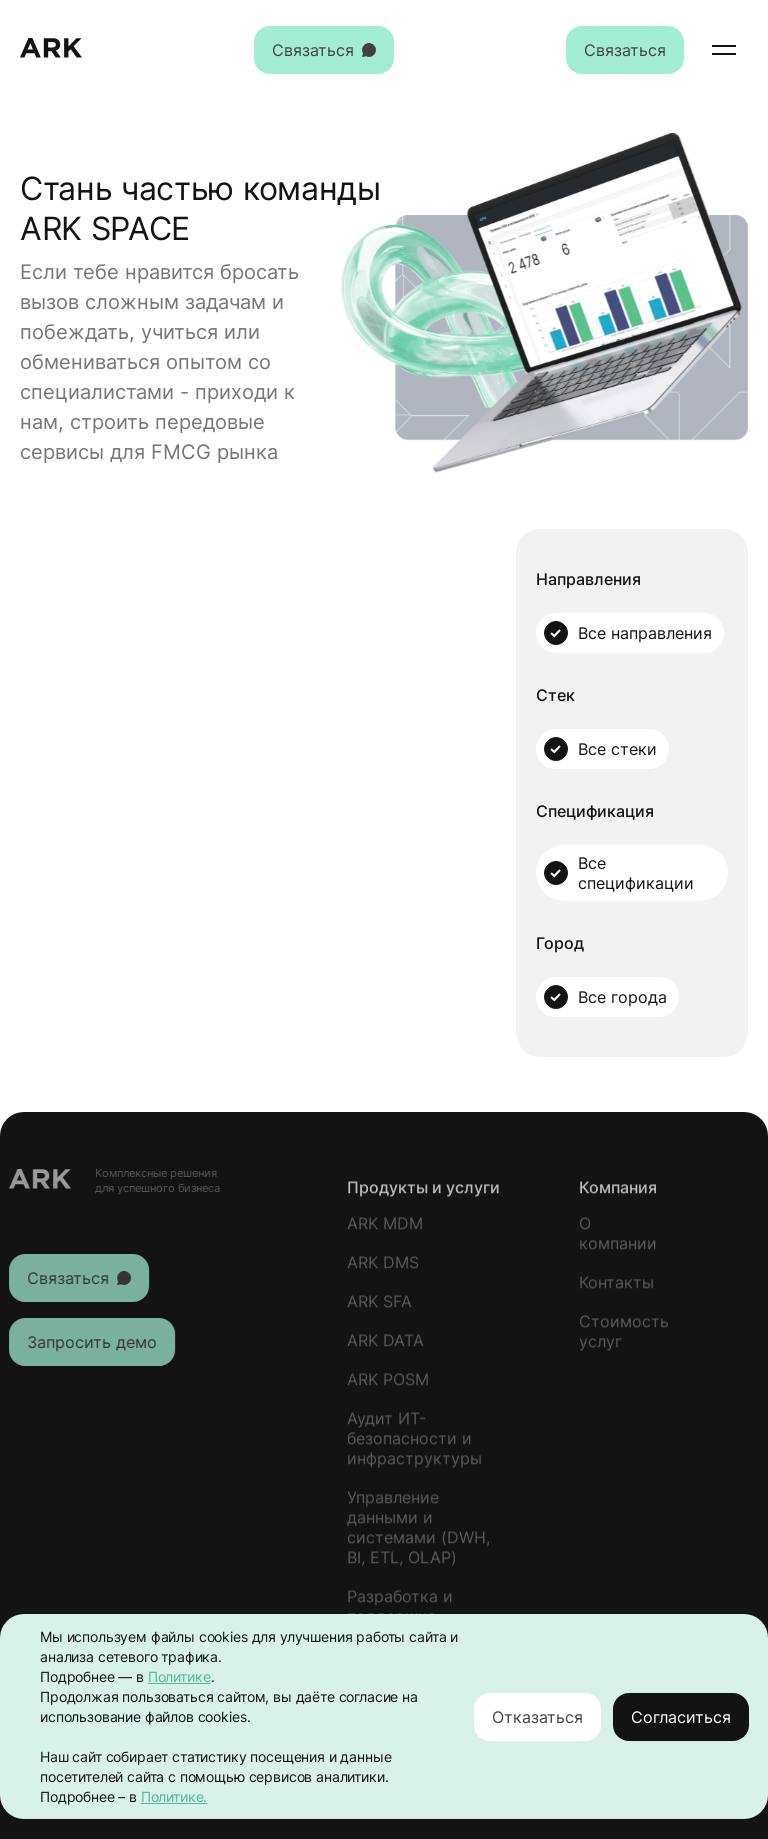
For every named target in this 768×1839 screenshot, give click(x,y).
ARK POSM (388, 1387)
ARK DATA (385, 1348)
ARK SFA (379, 1309)
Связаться (324, 50)
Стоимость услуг (624, 1339)
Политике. (174, 1796)
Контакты (616, 1290)
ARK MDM (385, 1231)
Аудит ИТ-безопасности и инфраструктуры (414, 1446)
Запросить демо (84, 1342)
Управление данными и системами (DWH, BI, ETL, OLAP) (418, 1535)
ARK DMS (383, 1270)
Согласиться (681, 1717)
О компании (618, 1241)
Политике (179, 1676)
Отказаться (537, 1717)
